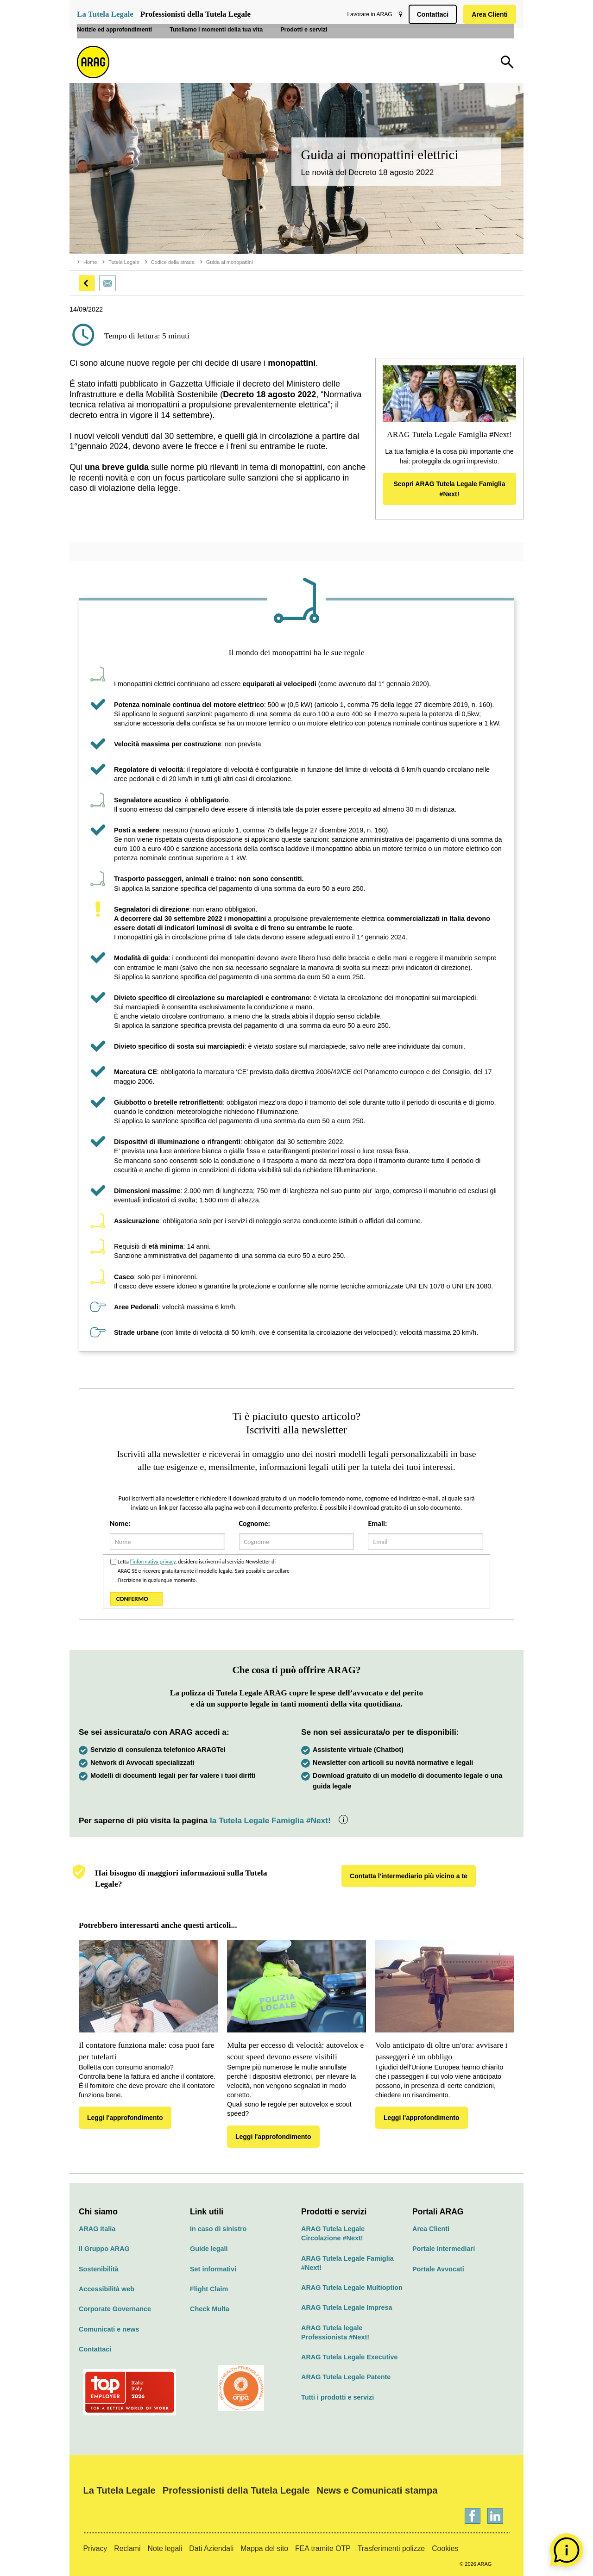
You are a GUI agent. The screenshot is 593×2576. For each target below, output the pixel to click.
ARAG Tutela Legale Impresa (346, 2307)
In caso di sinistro (218, 2228)
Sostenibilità (99, 2269)
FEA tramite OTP (323, 2548)
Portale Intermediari (443, 2248)
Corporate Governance (115, 2309)
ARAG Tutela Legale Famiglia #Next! (347, 2263)
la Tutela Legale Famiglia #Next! (270, 1820)
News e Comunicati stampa (377, 2490)
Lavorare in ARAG (367, 14)
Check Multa (209, 2309)
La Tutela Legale (105, 14)
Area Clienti (488, 14)
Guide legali (209, 2248)
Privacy (95, 2548)
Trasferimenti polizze (391, 2548)
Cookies (445, 2548)
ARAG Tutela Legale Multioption (352, 2287)
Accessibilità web (106, 2289)
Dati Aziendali (211, 2548)
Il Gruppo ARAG (104, 2248)
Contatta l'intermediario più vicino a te (408, 1876)
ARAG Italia (97, 2228)
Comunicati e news (109, 2329)
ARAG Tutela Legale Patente (346, 2377)
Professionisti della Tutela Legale (195, 14)
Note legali (164, 2548)
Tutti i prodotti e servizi (337, 2397)
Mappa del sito (264, 2548)
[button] (86, 283)
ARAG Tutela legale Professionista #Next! (335, 2332)
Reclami (127, 2548)
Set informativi (213, 2269)
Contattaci (431, 14)
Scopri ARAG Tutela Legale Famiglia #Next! (449, 489)
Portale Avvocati (438, 2269)
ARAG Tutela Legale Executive (349, 2357)
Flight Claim (209, 2289)
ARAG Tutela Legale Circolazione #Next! (333, 2233)
